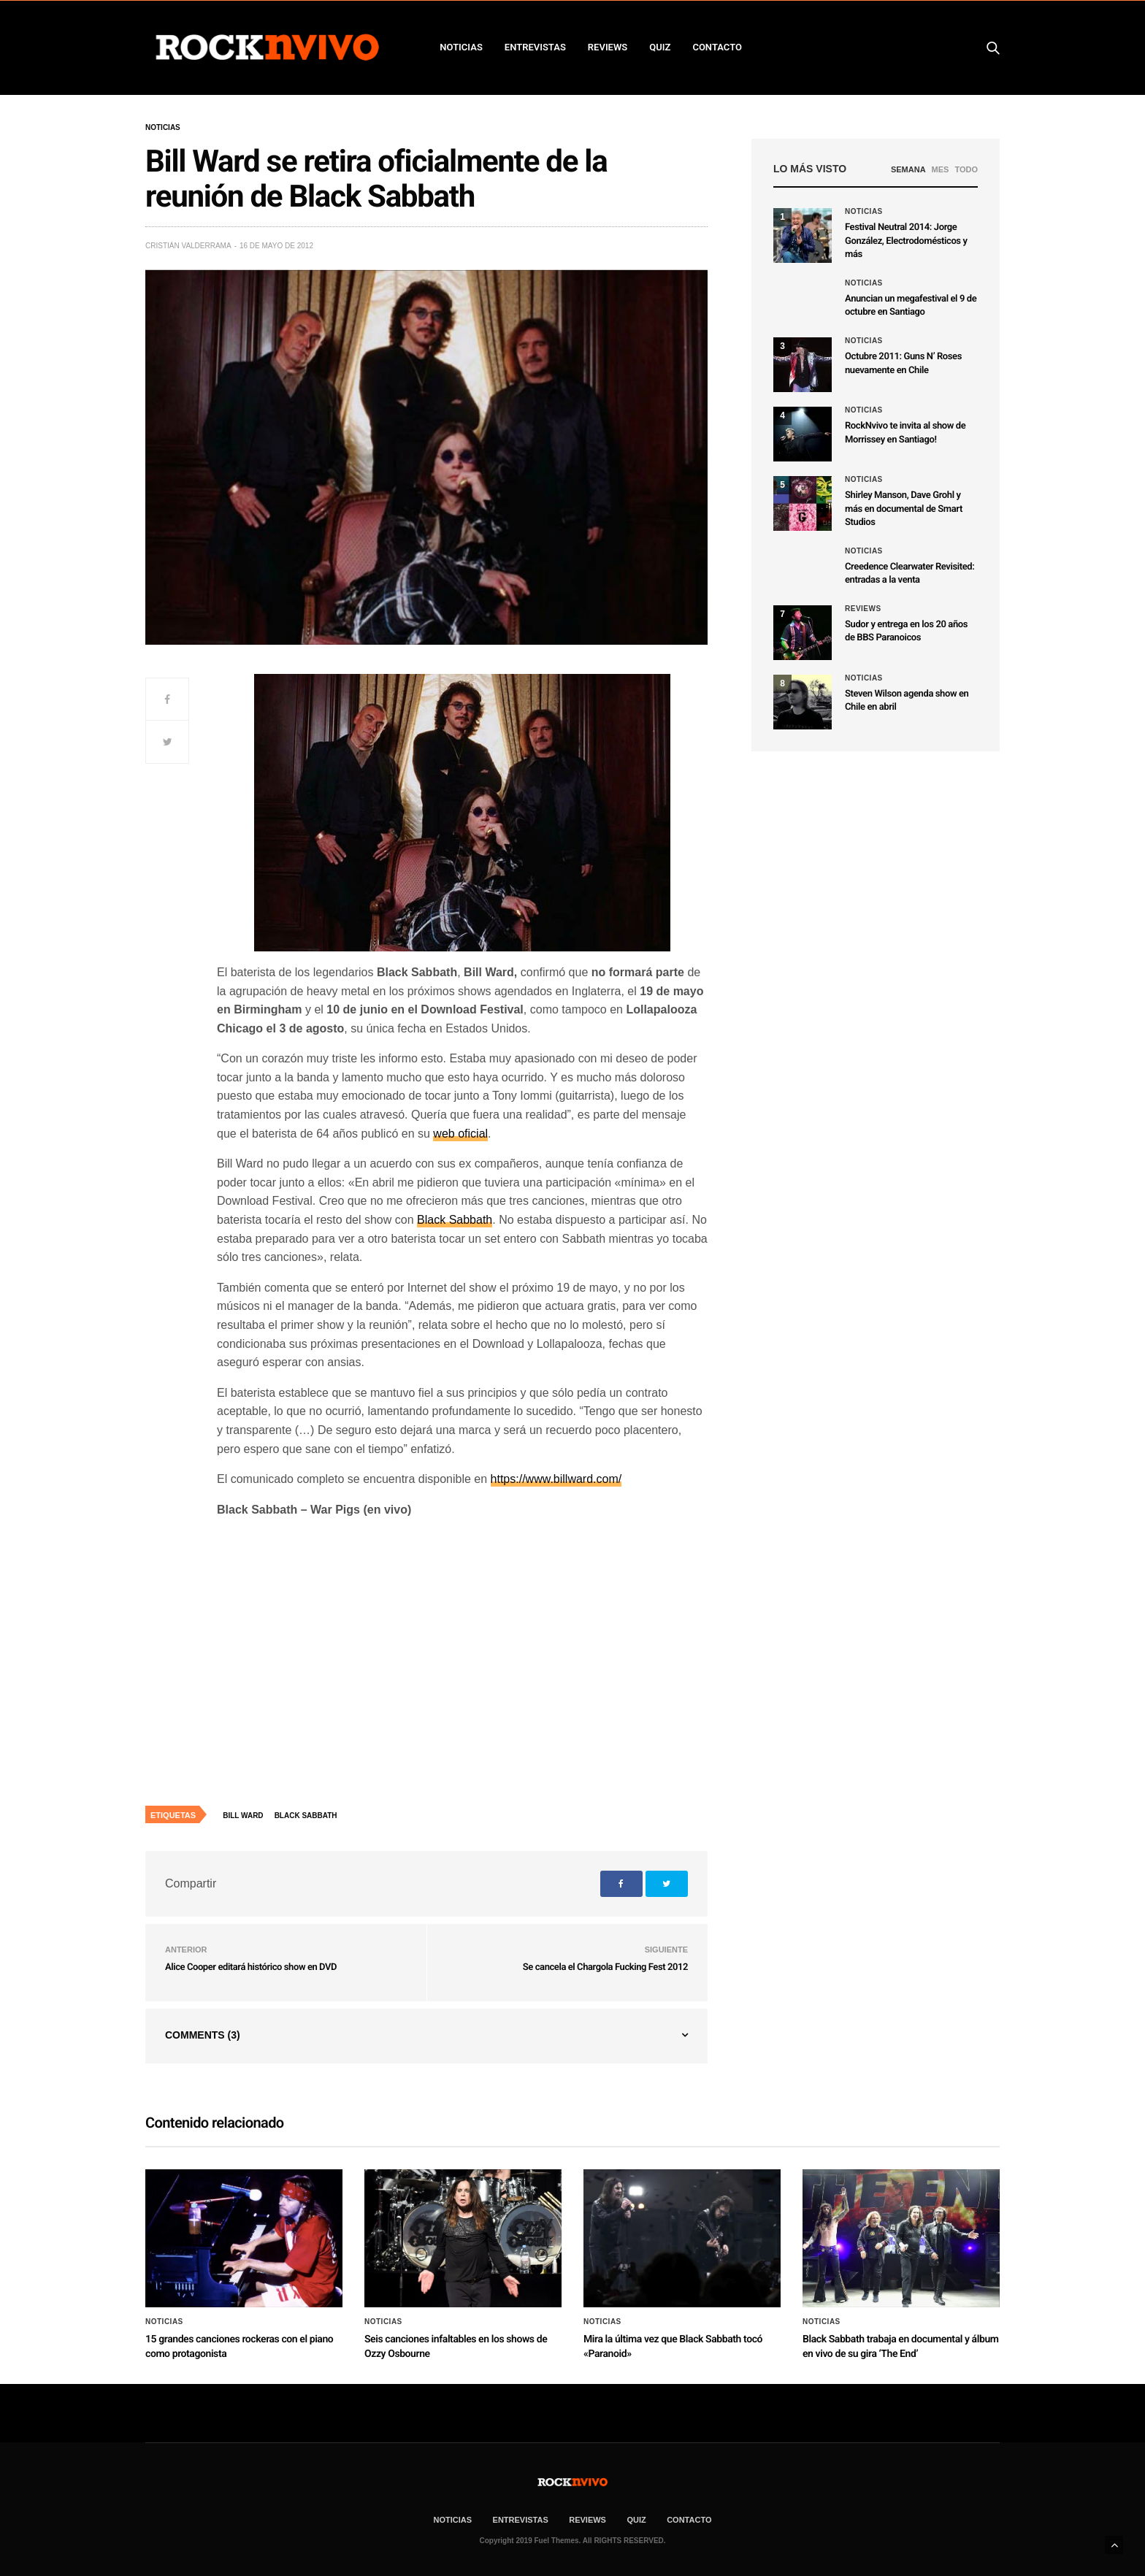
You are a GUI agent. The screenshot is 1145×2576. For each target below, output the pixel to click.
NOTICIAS (461, 47)
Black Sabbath (454, 1220)
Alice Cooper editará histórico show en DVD (251, 1967)
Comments (202, 2035)
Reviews (863, 609)
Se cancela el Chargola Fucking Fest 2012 (605, 1967)
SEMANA (908, 169)
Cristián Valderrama (188, 246)
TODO (966, 169)
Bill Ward (243, 1816)
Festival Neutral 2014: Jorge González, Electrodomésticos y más (906, 240)
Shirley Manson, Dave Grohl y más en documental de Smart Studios (903, 508)
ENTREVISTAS (535, 47)
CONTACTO (717, 47)
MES (940, 169)
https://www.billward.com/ (556, 1479)
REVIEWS (607, 47)
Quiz (659, 47)
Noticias (162, 127)
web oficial (460, 1133)
